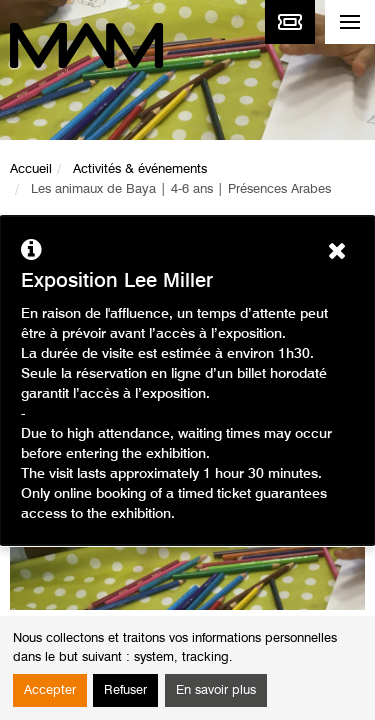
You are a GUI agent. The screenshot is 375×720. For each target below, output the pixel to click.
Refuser (125, 690)
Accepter (50, 690)
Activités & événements (140, 169)
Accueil (31, 169)
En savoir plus (216, 690)
